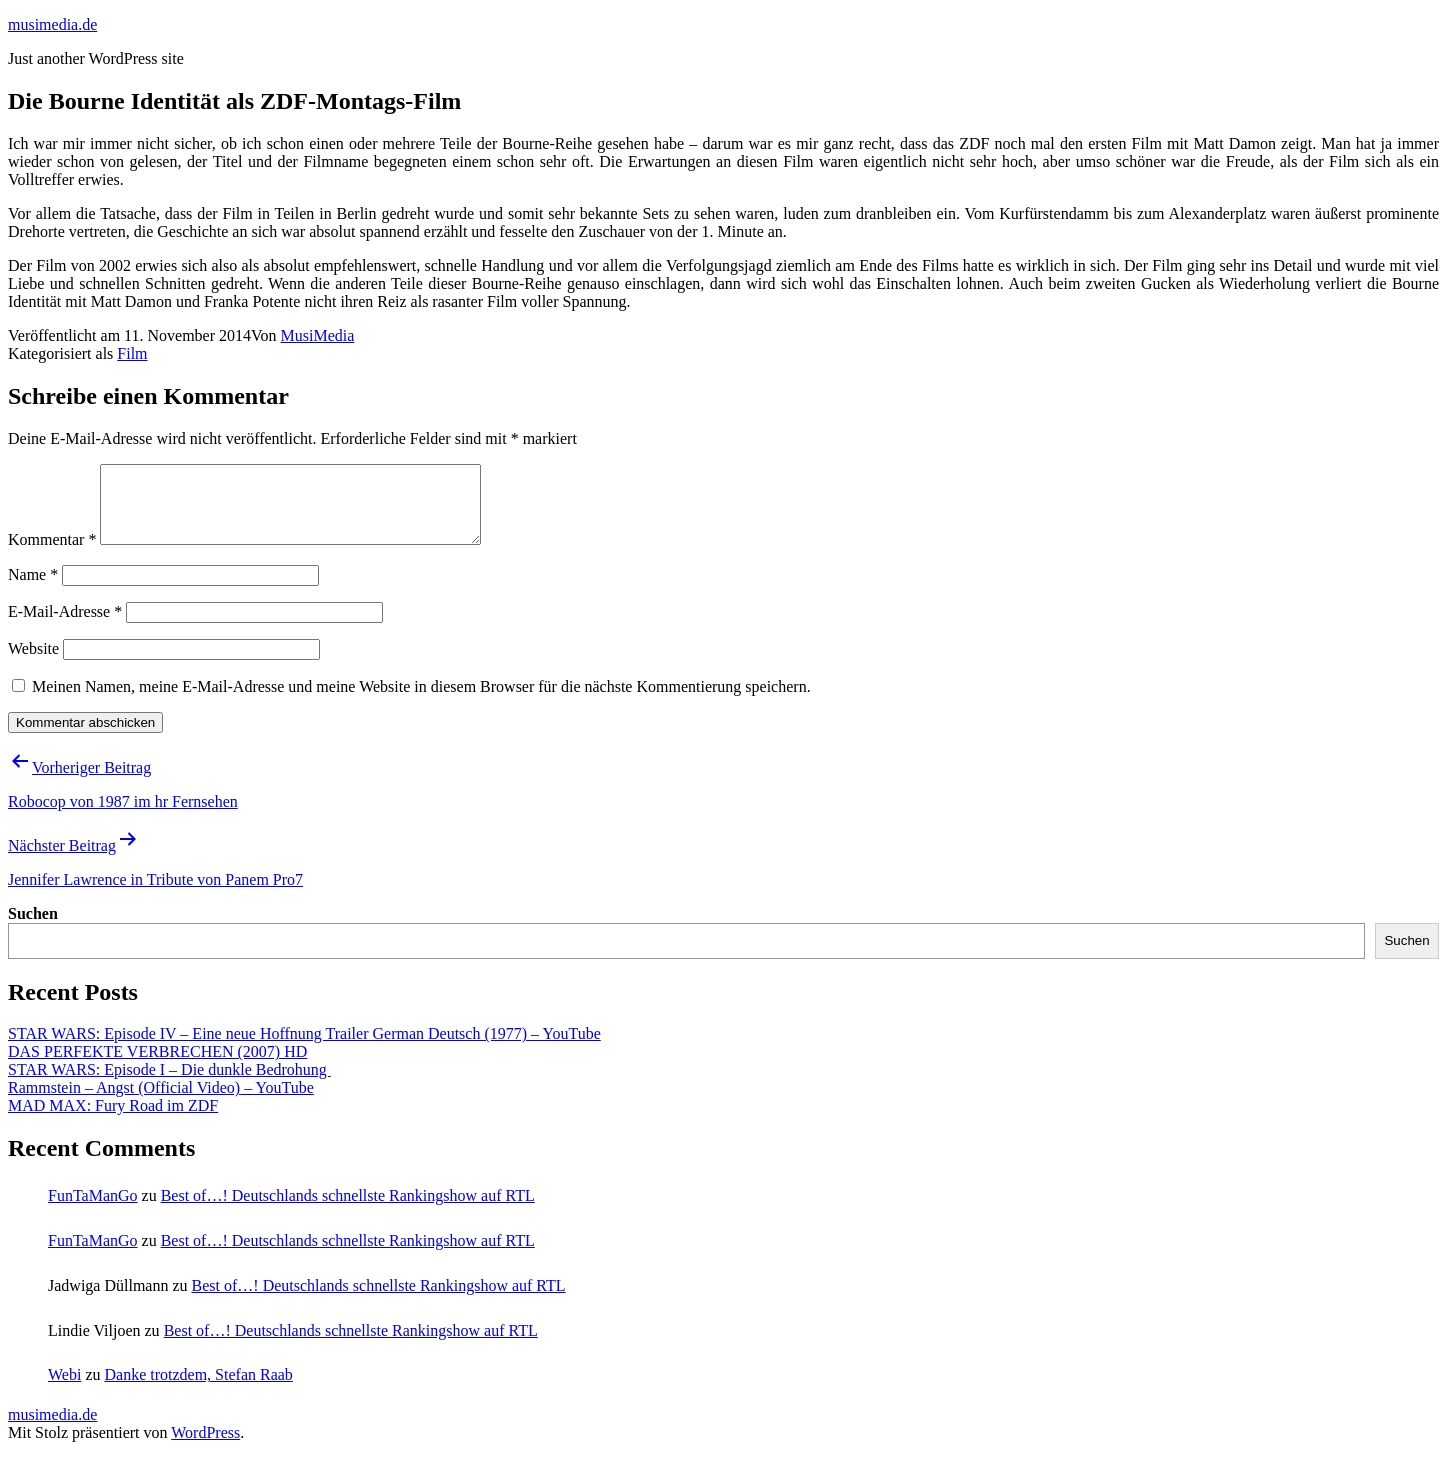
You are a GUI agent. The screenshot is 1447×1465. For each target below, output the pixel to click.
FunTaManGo (93, 1210)
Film (132, 353)
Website (33, 663)
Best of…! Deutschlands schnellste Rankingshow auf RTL (348, 1210)
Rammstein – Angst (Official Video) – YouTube (161, 1102)
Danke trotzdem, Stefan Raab (198, 1389)
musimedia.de (52, 24)
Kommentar (52, 554)
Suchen (33, 928)
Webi (64, 1389)
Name (33, 589)
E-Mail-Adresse (65, 626)
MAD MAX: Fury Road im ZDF (113, 1120)
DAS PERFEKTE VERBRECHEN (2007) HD (157, 1066)
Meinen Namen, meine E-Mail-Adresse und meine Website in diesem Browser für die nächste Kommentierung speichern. (421, 701)
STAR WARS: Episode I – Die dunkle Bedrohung (169, 1084)
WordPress (205, 1447)
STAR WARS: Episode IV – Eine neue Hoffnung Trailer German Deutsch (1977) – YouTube (304, 1048)
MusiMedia (318, 335)
